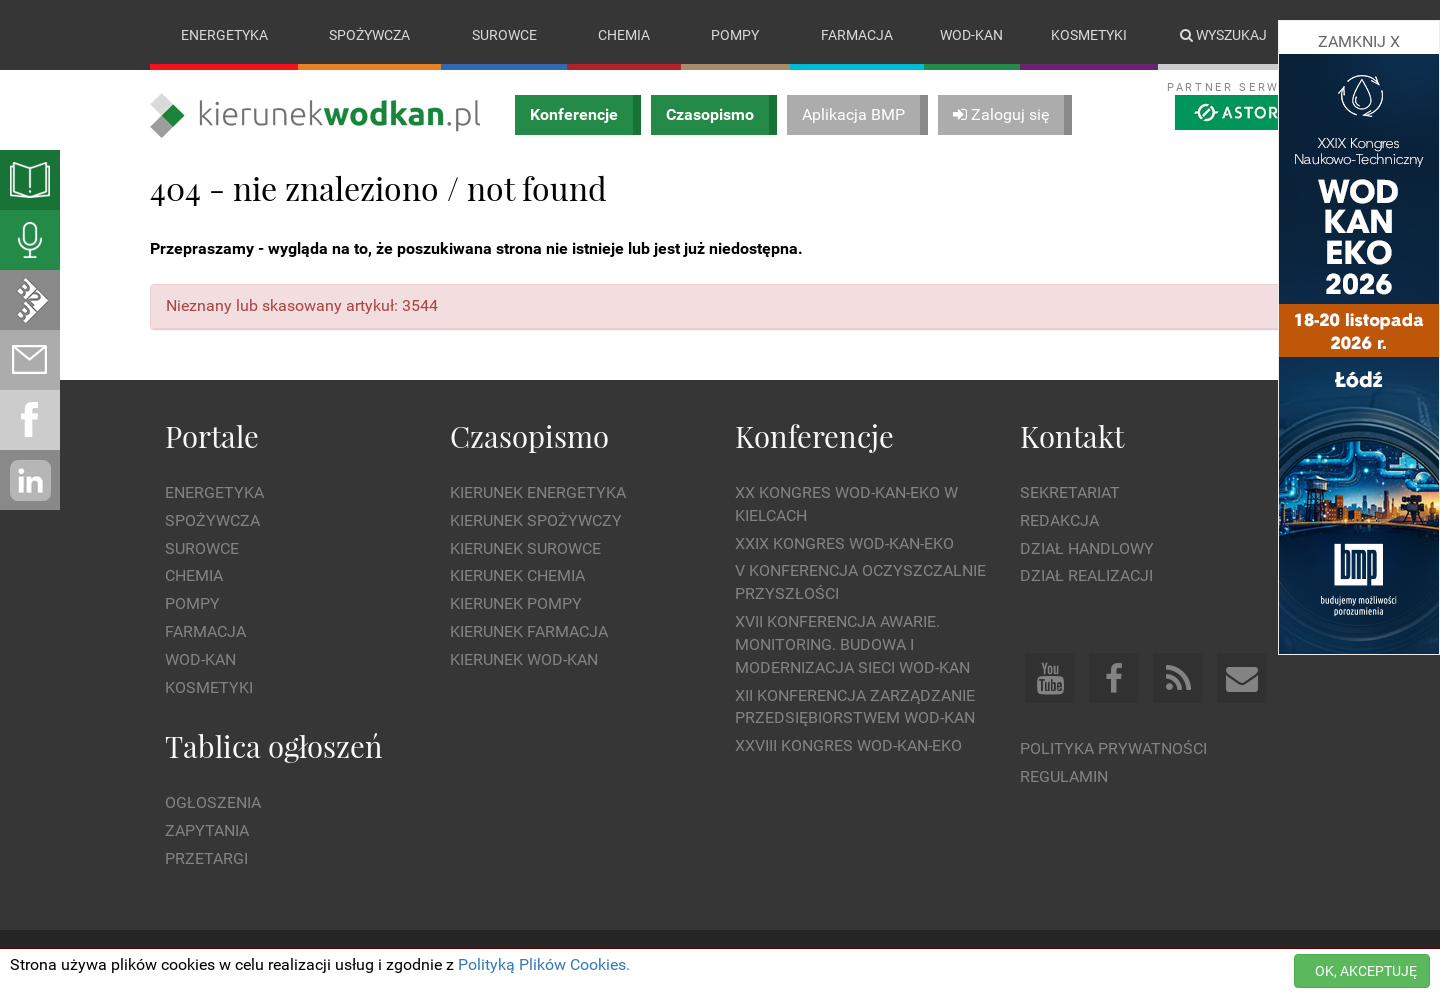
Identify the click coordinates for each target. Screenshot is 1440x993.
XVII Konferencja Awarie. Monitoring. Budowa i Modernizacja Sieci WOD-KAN (852, 644)
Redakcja (1059, 520)
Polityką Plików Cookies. (544, 964)
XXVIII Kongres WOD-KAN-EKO (848, 745)
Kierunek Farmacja (529, 631)
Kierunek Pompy (516, 603)
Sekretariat (1070, 492)
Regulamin (1064, 776)
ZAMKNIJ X (1359, 41)
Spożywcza (369, 35)
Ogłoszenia (213, 802)
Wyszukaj (1223, 35)
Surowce (504, 35)
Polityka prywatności (1113, 748)
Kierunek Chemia (517, 576)
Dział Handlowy (1087, 548)
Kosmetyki (1089, 35)
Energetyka (224, 35)
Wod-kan (971, 35)
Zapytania (207, 830)
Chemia (624, 35)
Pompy (735, 35)
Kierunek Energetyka (538, 492)
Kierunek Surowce (525, 548)
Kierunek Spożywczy (536, 520)
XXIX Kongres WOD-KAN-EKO (844, 543)
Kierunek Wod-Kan (524, 659)
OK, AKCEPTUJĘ (1366, 971)
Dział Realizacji (1086, 576)
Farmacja (857, 35)
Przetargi (206, 858)
